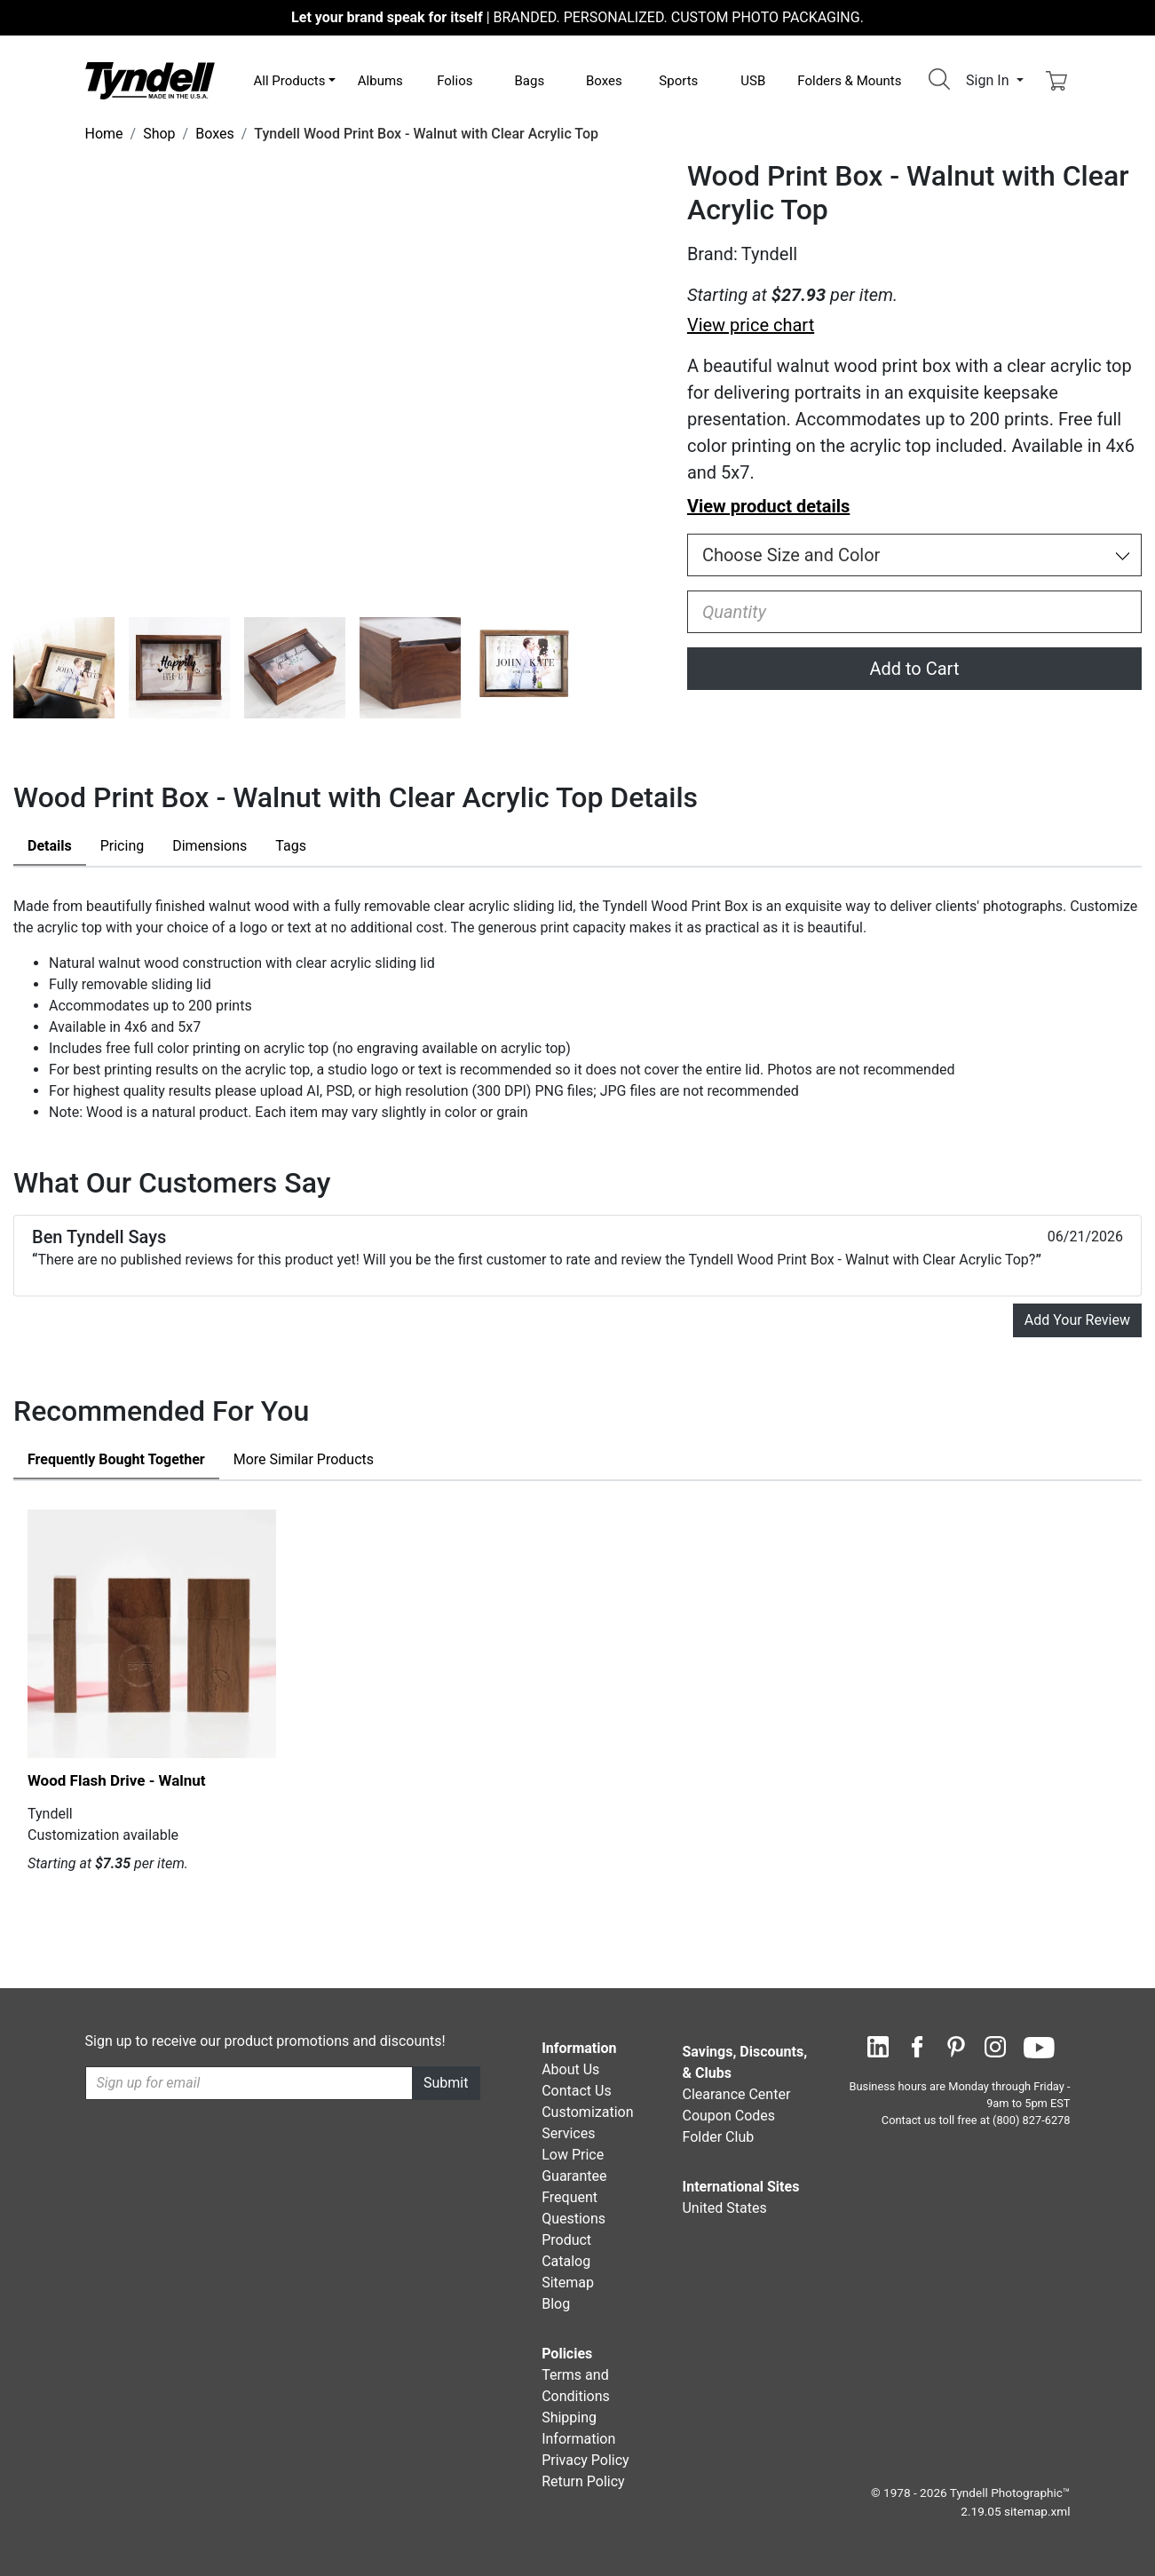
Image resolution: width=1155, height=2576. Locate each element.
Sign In (989, 80)
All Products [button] (290, 81)
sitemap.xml (1037, 2511)
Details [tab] (50, 845)
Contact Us (577, 2090)
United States (724, 2208)
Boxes (604, 81)
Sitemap (568, 2282)
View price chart (750, 325)
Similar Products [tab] (303, 1459)
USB (752, 81)
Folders (849, 81)
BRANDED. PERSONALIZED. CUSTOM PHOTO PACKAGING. (577, 17)
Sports (678, 81)
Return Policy (583, 2481)
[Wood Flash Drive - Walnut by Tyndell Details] (152, 1634)
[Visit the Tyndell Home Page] (150, 79)
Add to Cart (914, 668)
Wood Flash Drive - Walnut (117, 1780)
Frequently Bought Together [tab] (116, 1459)
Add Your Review (1077, 1320)
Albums (380, 81)
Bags (529, 81)
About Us (570, 2069)
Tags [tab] (290, 845)
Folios (454, 81)
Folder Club (718, 2136)
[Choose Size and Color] (914, 555)
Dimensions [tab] (209, 845)
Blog (556, 2303)
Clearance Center (736, 2094)
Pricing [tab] (122, 845)
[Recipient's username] (249, 2083)
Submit (445, 2082)
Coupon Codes (728, 2115)
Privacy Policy (585, 2460)
